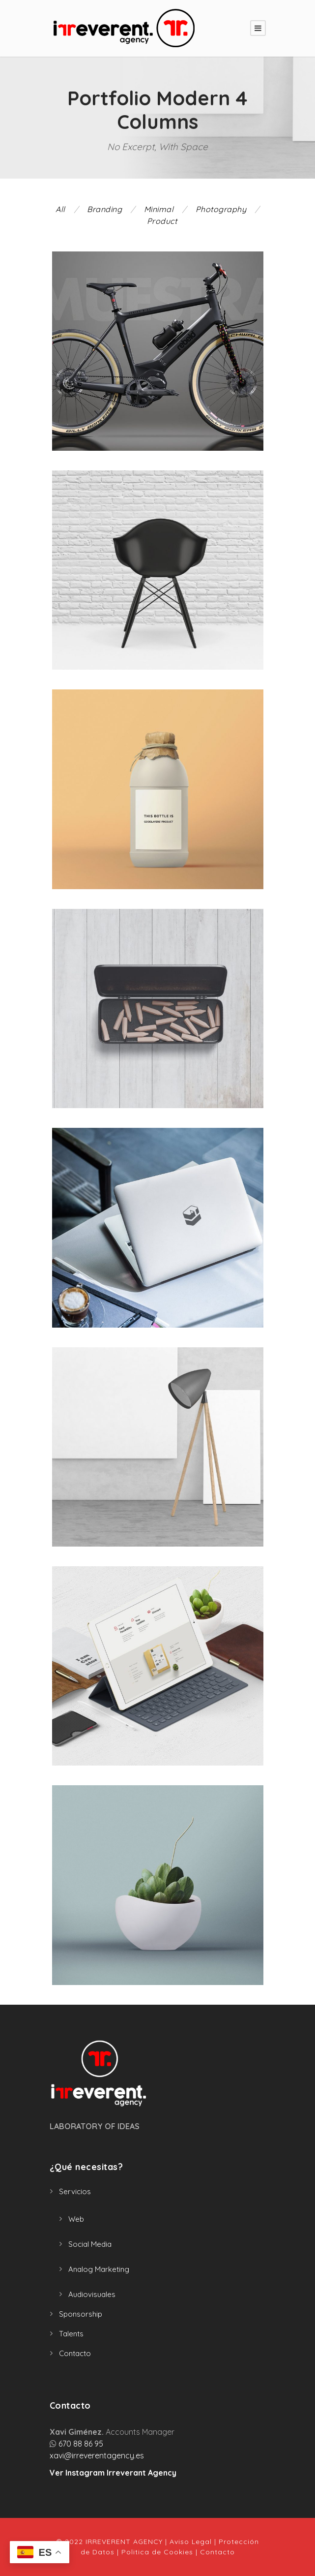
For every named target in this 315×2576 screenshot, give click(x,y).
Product (162, 221)
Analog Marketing (98, 2269)
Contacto (75, 2353)
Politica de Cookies (157, 2551)
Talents (71, 2333)
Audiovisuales (91, 2294)
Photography (221, 209)
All (60, 209)
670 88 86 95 (80, 2444)
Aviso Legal (191, 2541)
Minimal (159, 209)
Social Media (90, 2244)
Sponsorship (80, 2314)
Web (76, 2219)
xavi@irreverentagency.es (97, 2455)
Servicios (75, 2191)
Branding (104, 209)
